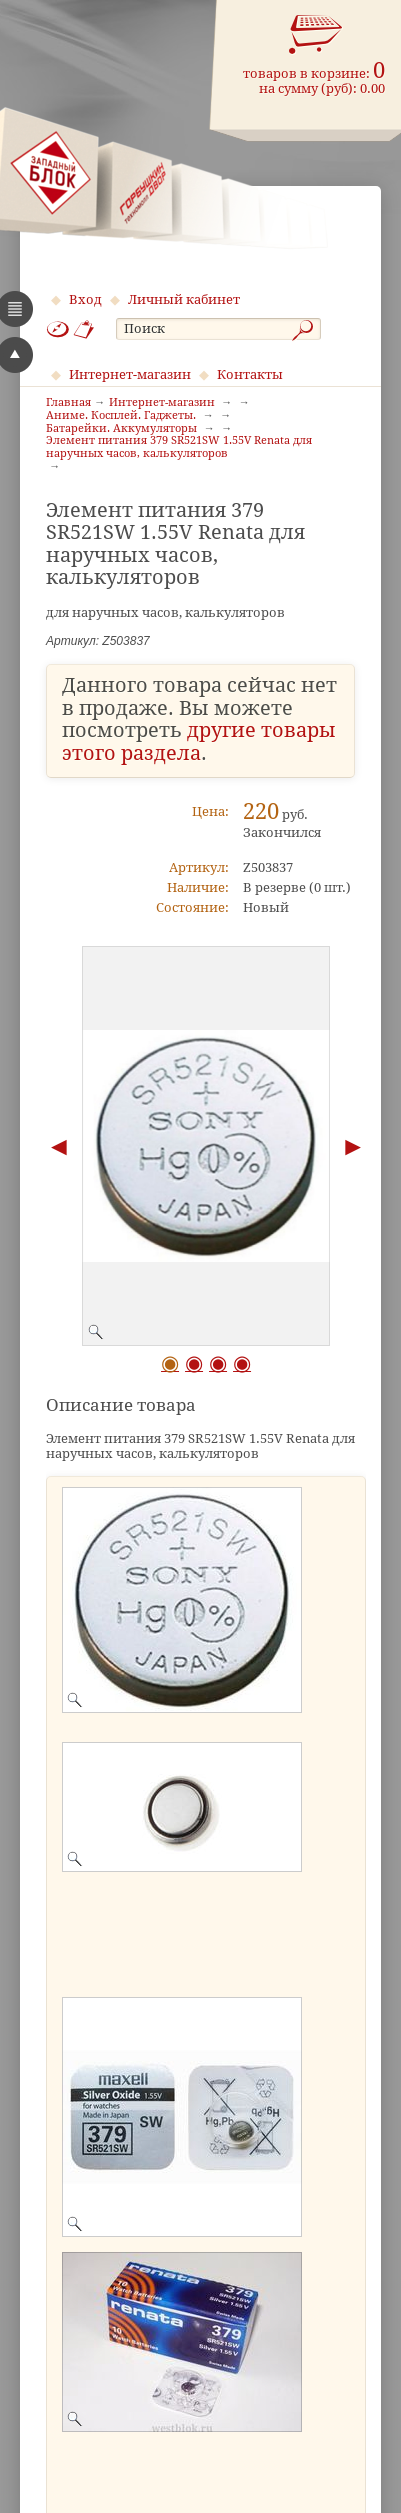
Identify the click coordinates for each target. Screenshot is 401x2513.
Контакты (250, 374)
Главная (68, 403)
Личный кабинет (184, 299)
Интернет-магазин (130, 374)
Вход (85, 299)
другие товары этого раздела (199, 742)
